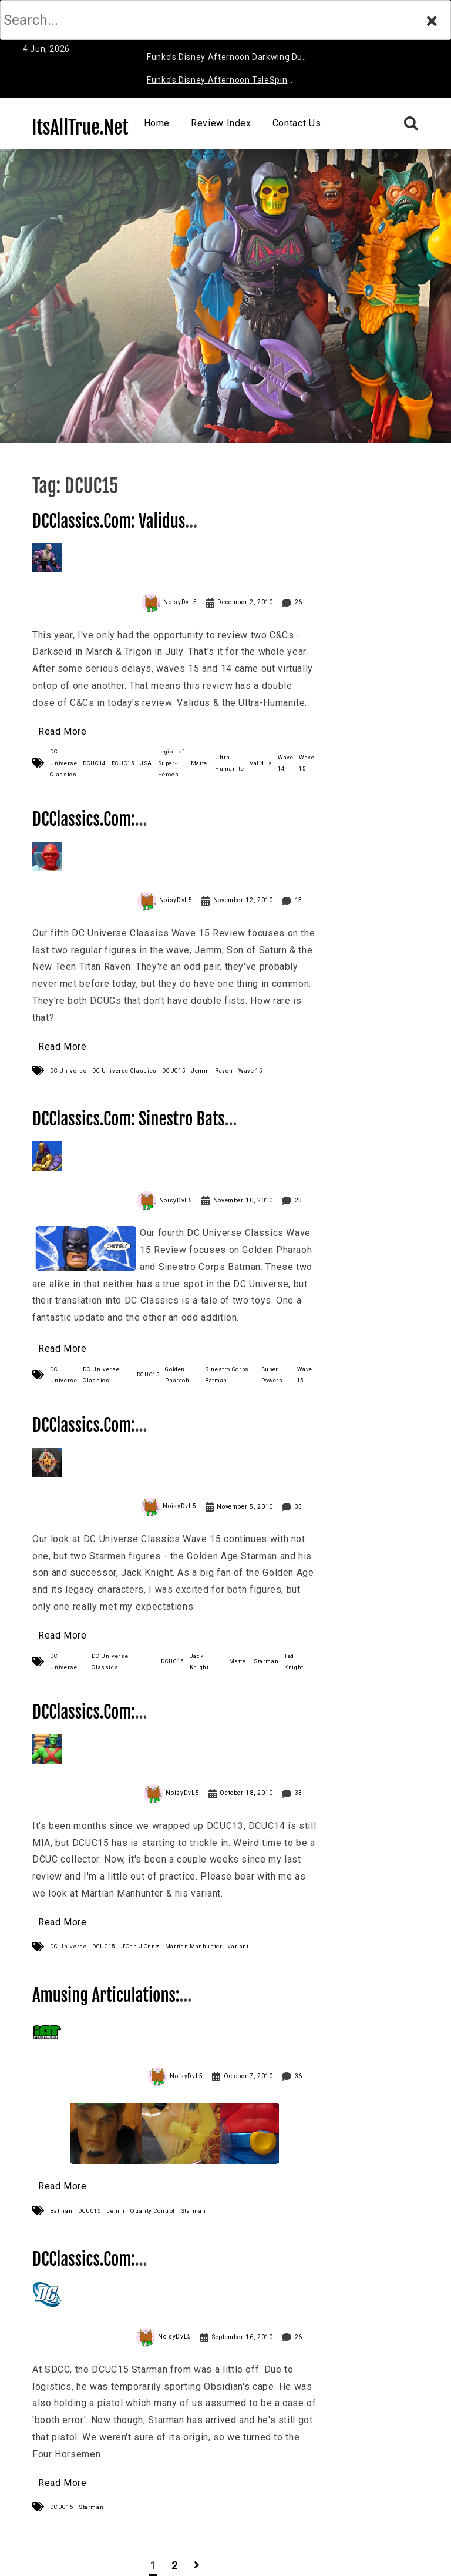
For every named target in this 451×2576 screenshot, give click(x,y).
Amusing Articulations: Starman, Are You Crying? (114, 2005)
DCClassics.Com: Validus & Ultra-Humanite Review (114, 531)
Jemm (200, 1070)
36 (298, 2076)
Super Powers (272, 1375)
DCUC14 (94, 763)
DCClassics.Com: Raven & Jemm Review (104, 829)
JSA (146, 763)
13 (298, 900)
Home (157, 123)
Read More (62, 731)
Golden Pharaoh (177, 1375)
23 (298, 1200)
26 (298, 602)
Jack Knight (199, 1661)
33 (298, 1506)
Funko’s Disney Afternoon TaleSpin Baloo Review (217, 82)
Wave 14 (286, 763)
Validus (261, 763)
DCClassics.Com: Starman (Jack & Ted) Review (126, 1435)
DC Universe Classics (63, 762)
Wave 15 (307, 763)
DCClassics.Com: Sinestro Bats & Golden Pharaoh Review (134, 1129)
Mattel (200, 763)
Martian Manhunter (194, 1946)
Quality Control (152, 2210)
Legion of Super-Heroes (171, 762)
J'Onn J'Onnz (140, 1946)
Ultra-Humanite (229, 763)
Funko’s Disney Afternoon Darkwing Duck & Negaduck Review (229, 59)
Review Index (221, 123)
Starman (266, 1661)
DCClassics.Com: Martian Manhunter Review (120, 1722)
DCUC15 (123, 763)
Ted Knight (294, 1661)
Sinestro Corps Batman (227, 1375)
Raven (224, 1070)
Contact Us (296, 123)
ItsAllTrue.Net (80, 127)
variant (238, 1946)
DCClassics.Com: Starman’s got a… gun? (106, 2269)
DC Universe (68, 1070)
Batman (61, 2210)
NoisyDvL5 (180, 602)
